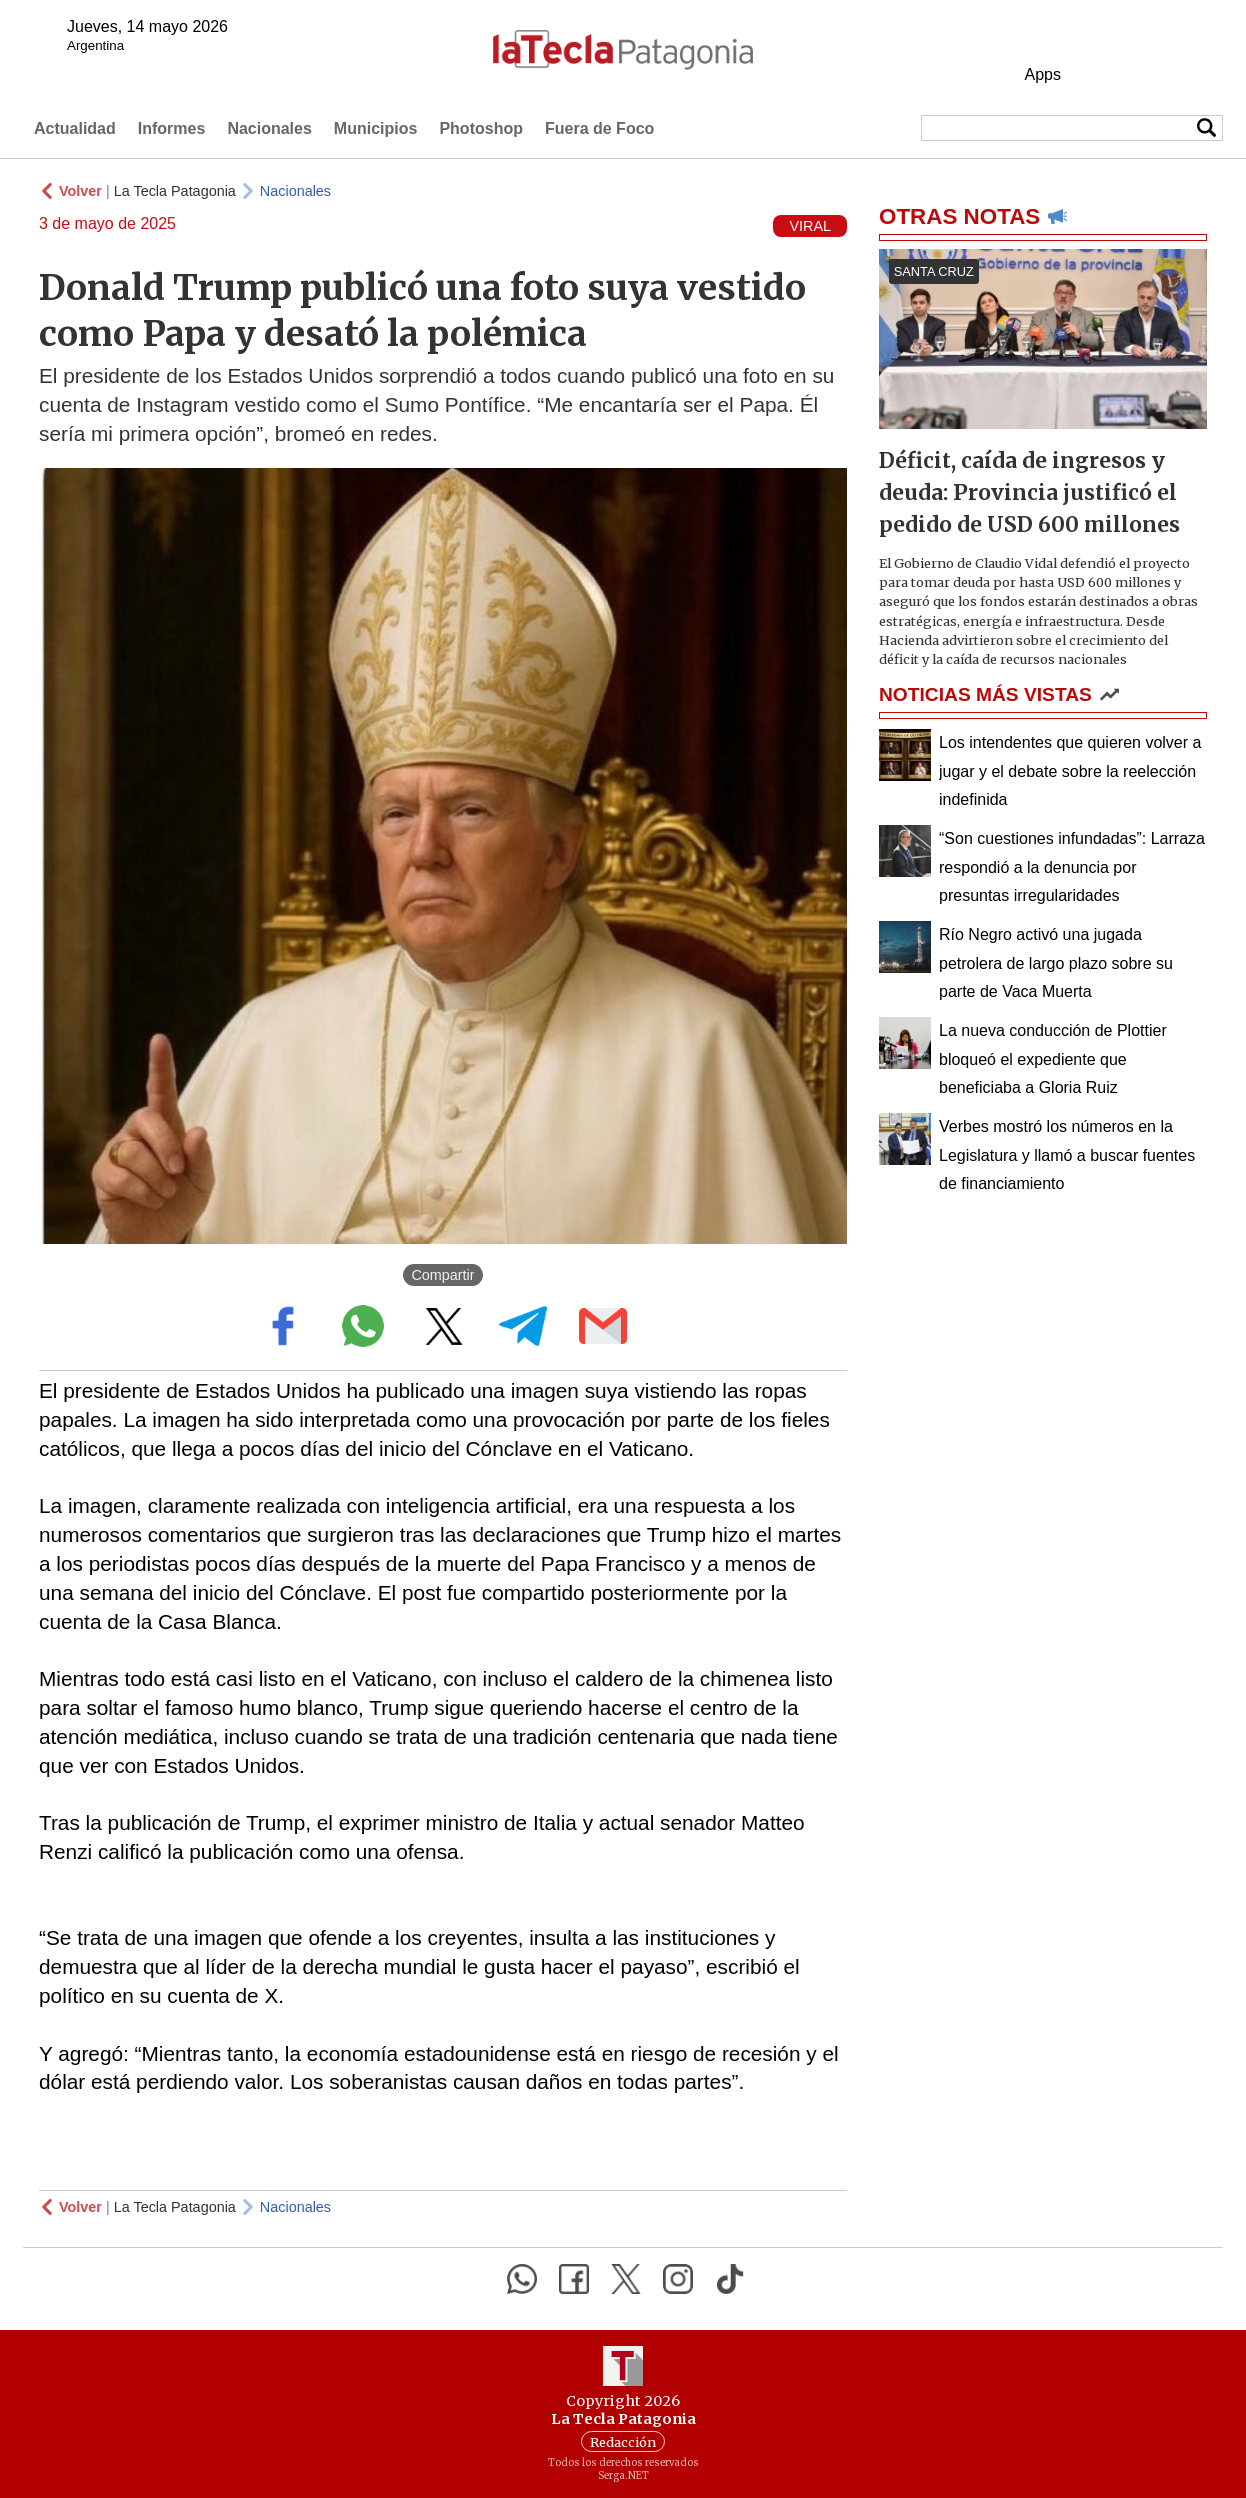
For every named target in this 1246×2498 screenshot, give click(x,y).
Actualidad (75, 128)
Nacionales (269, 128)
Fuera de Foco (599, 128)
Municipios (376, 128)
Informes (172, 128)
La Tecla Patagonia (175, 191)
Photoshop (481, 128)
